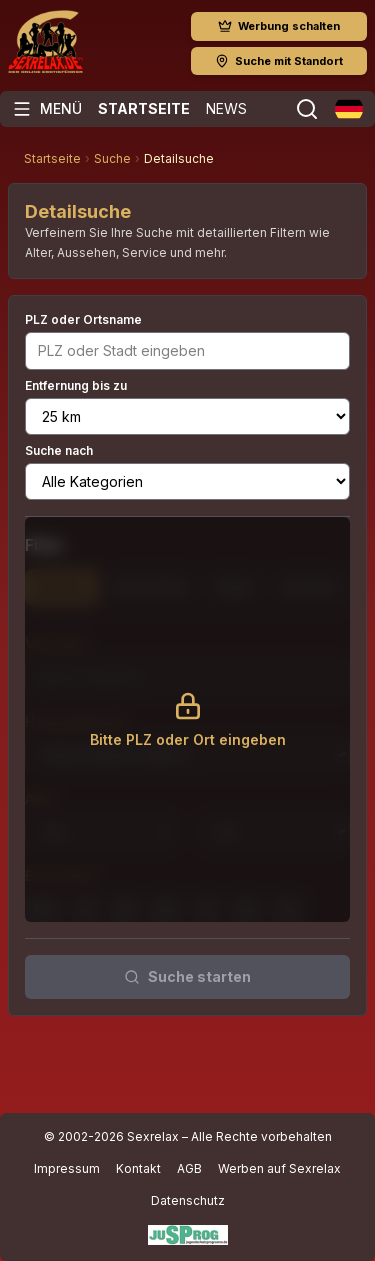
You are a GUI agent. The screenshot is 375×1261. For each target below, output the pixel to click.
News (226, 108)
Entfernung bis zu (76, 385)
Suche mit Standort (279, 61)
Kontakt (138, 1168)
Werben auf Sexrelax (279, 1168)
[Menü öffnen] (47, 109)
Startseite (144, 108)
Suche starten (187, 976)
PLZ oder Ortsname (83, 319)
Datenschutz (188, 1200)
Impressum (67, 1168)
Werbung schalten (279, 26)
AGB (189, 1168)
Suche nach (59, 450)
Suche (112, 158)
